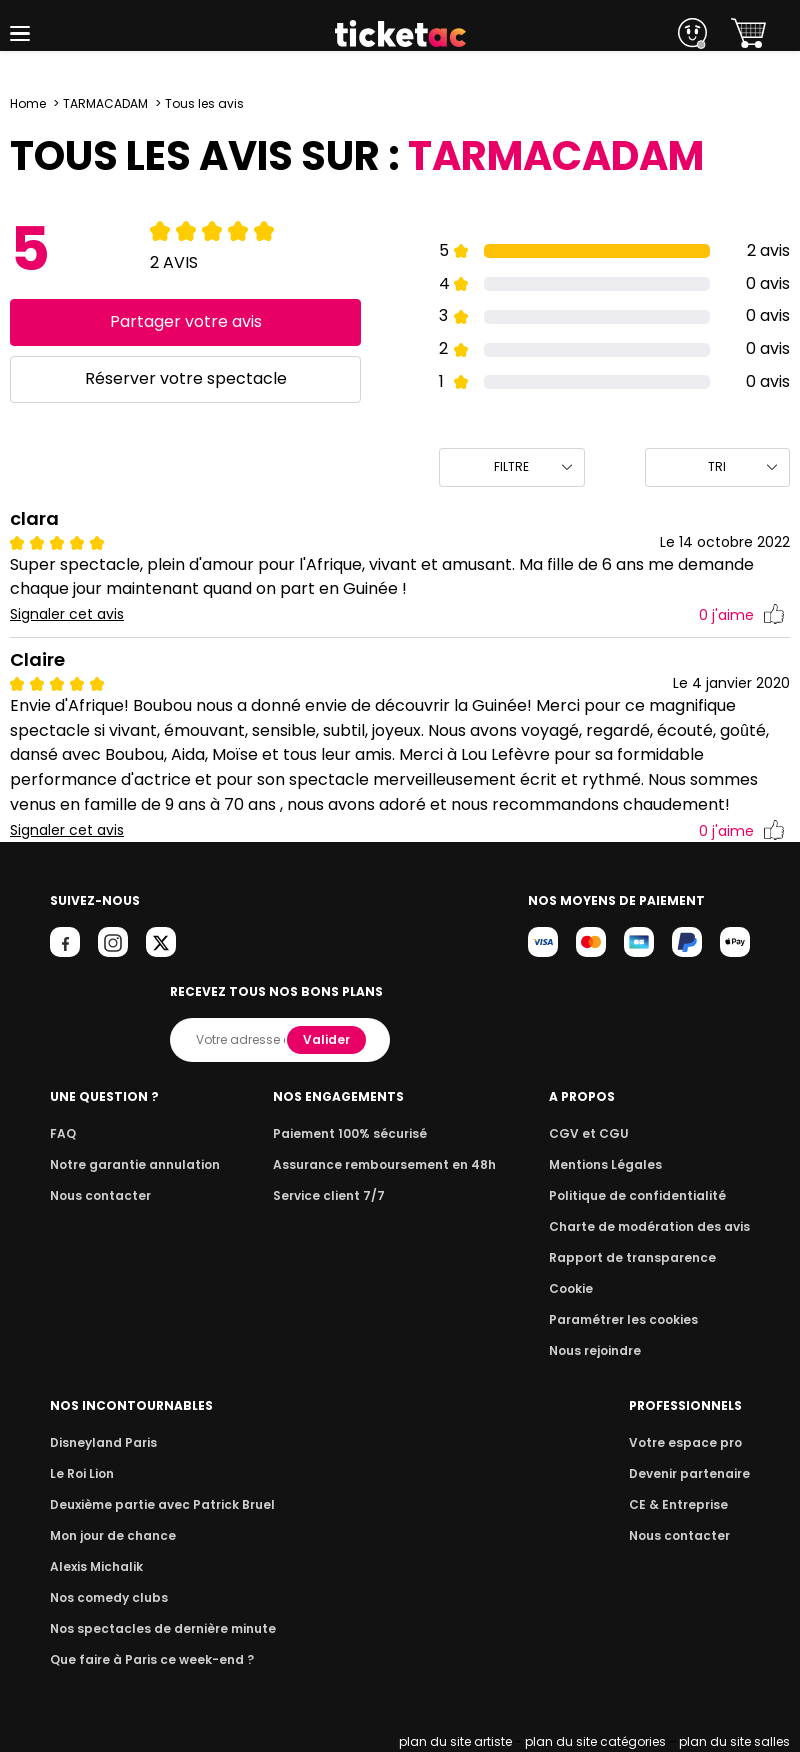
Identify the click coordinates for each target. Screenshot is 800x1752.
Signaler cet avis (67, 614)
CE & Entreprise (682, 1504)
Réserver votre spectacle (185, 378)
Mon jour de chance (110, 1535)
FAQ (62, 1133)
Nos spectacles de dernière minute (156, 1628)
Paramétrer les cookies (631, 1319)
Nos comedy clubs (106, 1597)
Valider (328, 1039)
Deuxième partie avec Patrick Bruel (156, 1504)
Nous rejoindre (605, 1350)
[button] (20, 33)
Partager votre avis (185, 321)
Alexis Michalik (95, 1566)
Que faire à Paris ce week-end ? (146, 1659)
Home (28, 103)
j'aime (742, 615)
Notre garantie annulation (129, 1164)
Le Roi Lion (81, 1473)
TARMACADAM (105, 103)
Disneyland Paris (101, 1442)
